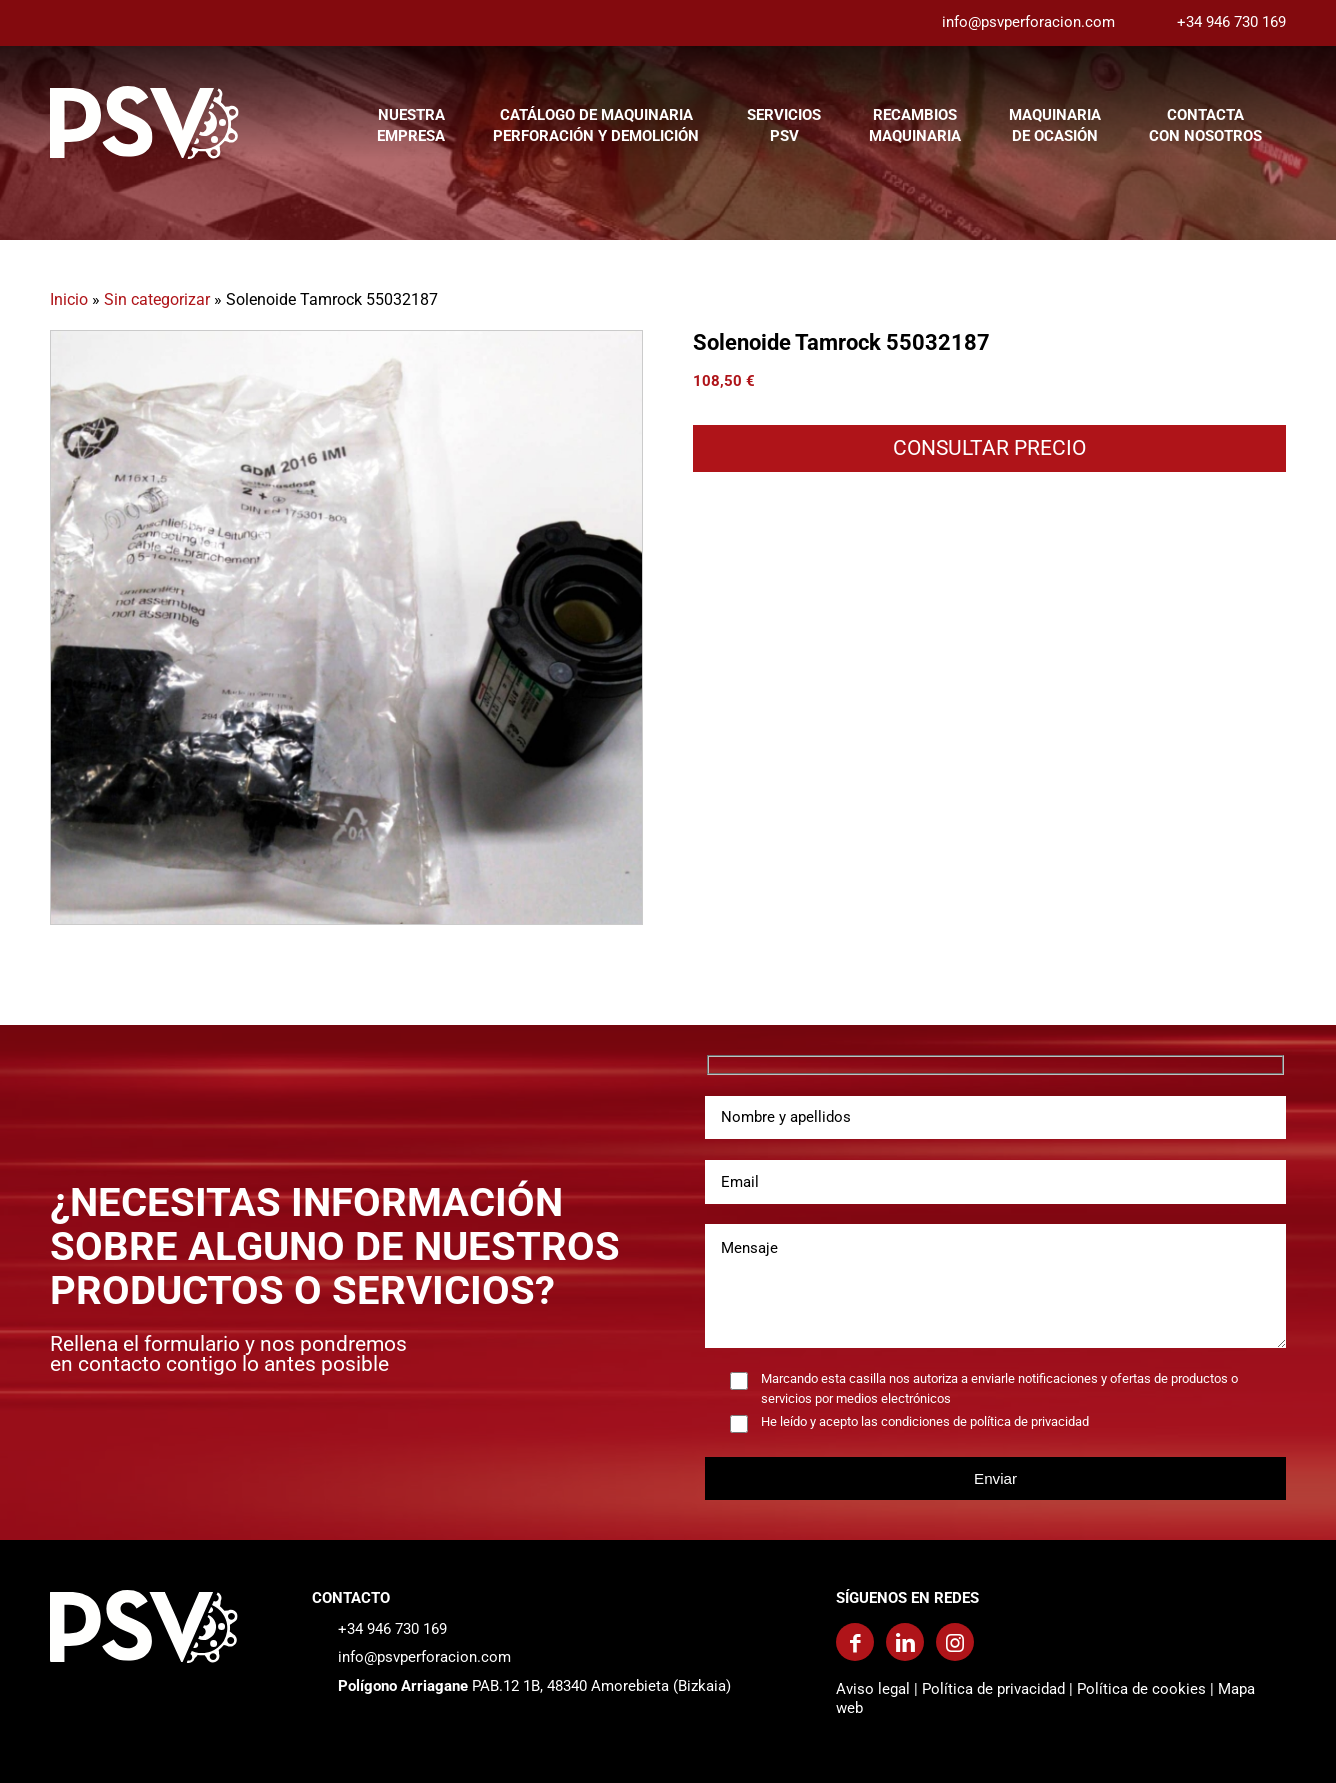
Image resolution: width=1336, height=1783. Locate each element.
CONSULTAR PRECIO (989, 448)
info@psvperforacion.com (1028, 22)
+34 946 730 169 (1231, 22)
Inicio (69, 299)
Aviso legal (873, 1689)
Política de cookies (1141, 1689)
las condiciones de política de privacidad (975, 1421)
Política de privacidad (993, 1689)
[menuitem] (411, 122)
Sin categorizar (157, 299)
